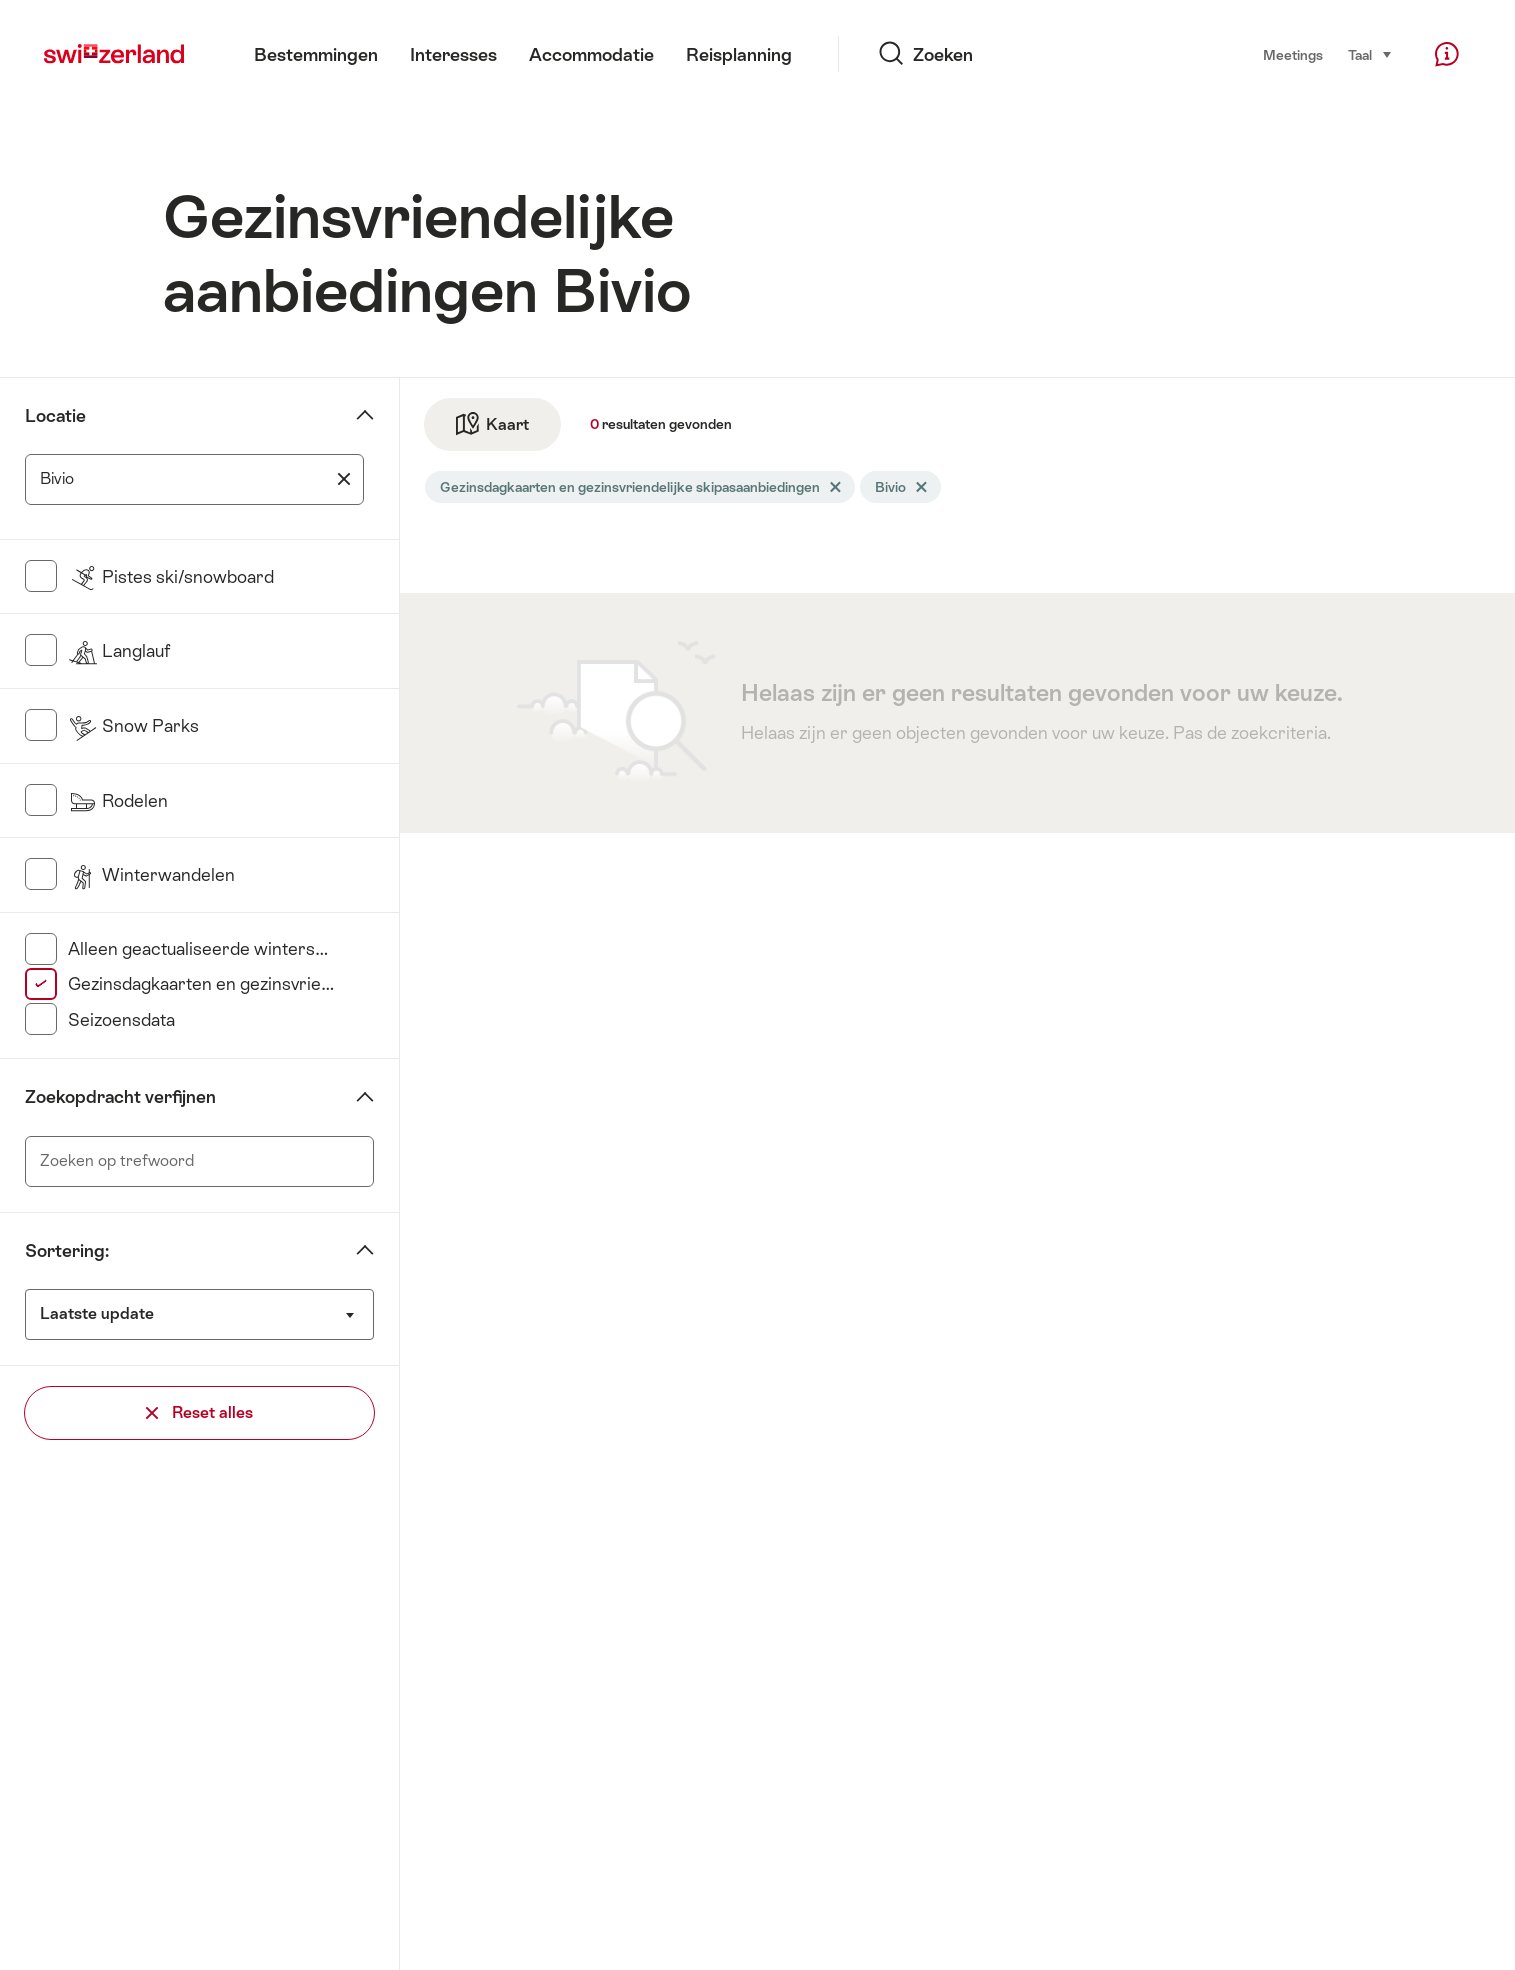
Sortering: (67, 1251)
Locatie (55, 416)
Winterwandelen (151, 875)
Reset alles (199, 1412)
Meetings (1293, 55)
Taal (1370, 53)
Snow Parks (133, 726)
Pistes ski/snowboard (171, 577)
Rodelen (118, 801)
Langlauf (119, 651)
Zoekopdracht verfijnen (120, 1097)
